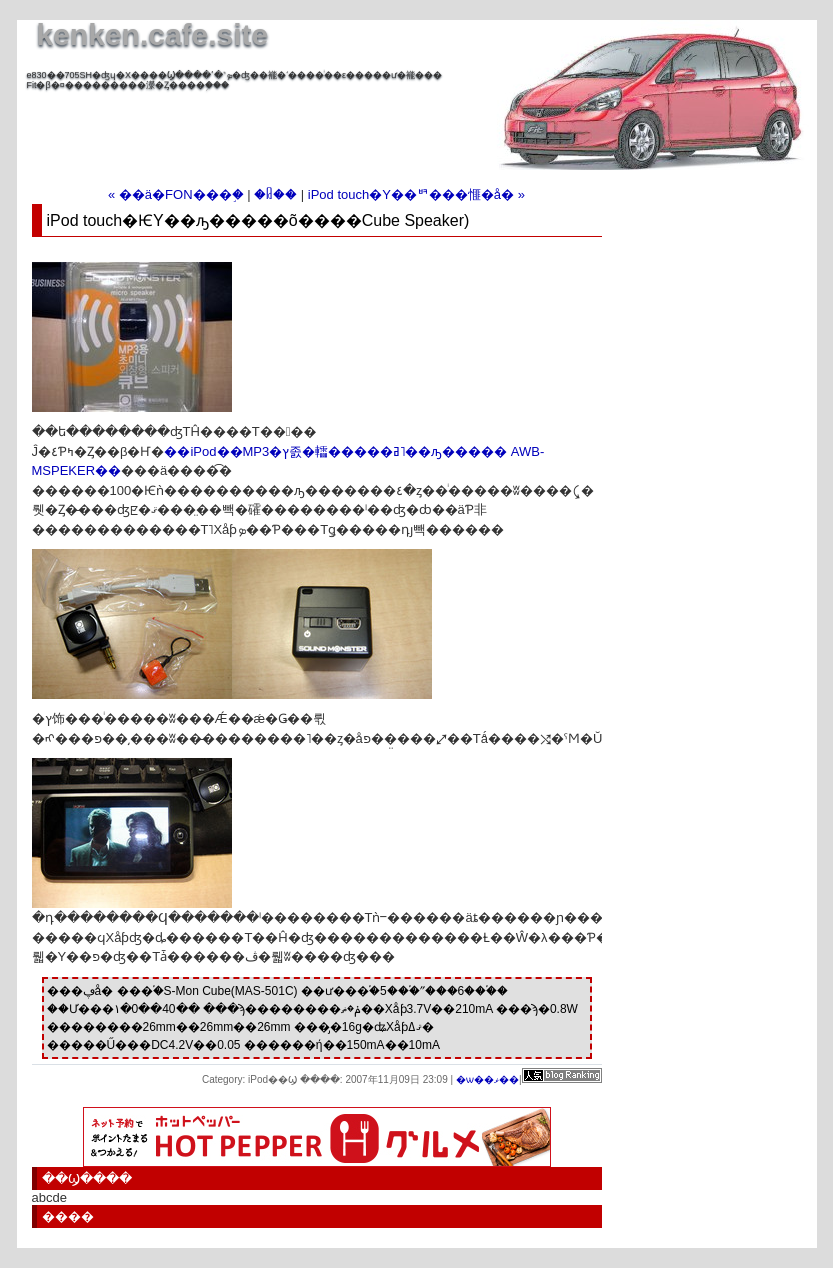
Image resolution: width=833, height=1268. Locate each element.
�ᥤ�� (275, 194)
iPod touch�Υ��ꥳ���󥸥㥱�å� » (416, 194)
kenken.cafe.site (153, 34)
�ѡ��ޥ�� (487, 1079)
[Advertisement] (261, 120)
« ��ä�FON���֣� (176, 194)
